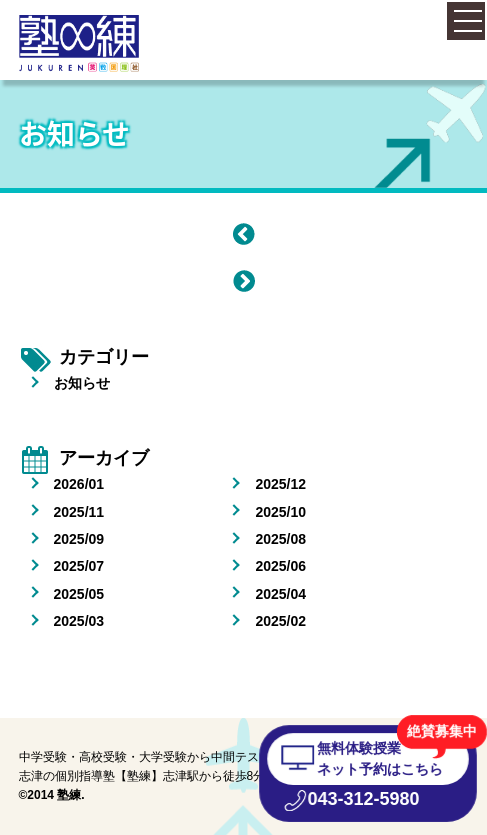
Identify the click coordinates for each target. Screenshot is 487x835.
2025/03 (79, 621)
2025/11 (79, 512)
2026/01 (79, 484)
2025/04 (280, 594)
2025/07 (79, 566)
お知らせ (82, 383)
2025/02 (280, 621)
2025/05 (79, 594)
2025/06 (280, 566)
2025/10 (280, 512)
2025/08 (280, 539)
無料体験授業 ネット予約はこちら (379, 758)
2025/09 (79, 539)
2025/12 (280, 484)
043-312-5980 (363, 799)
